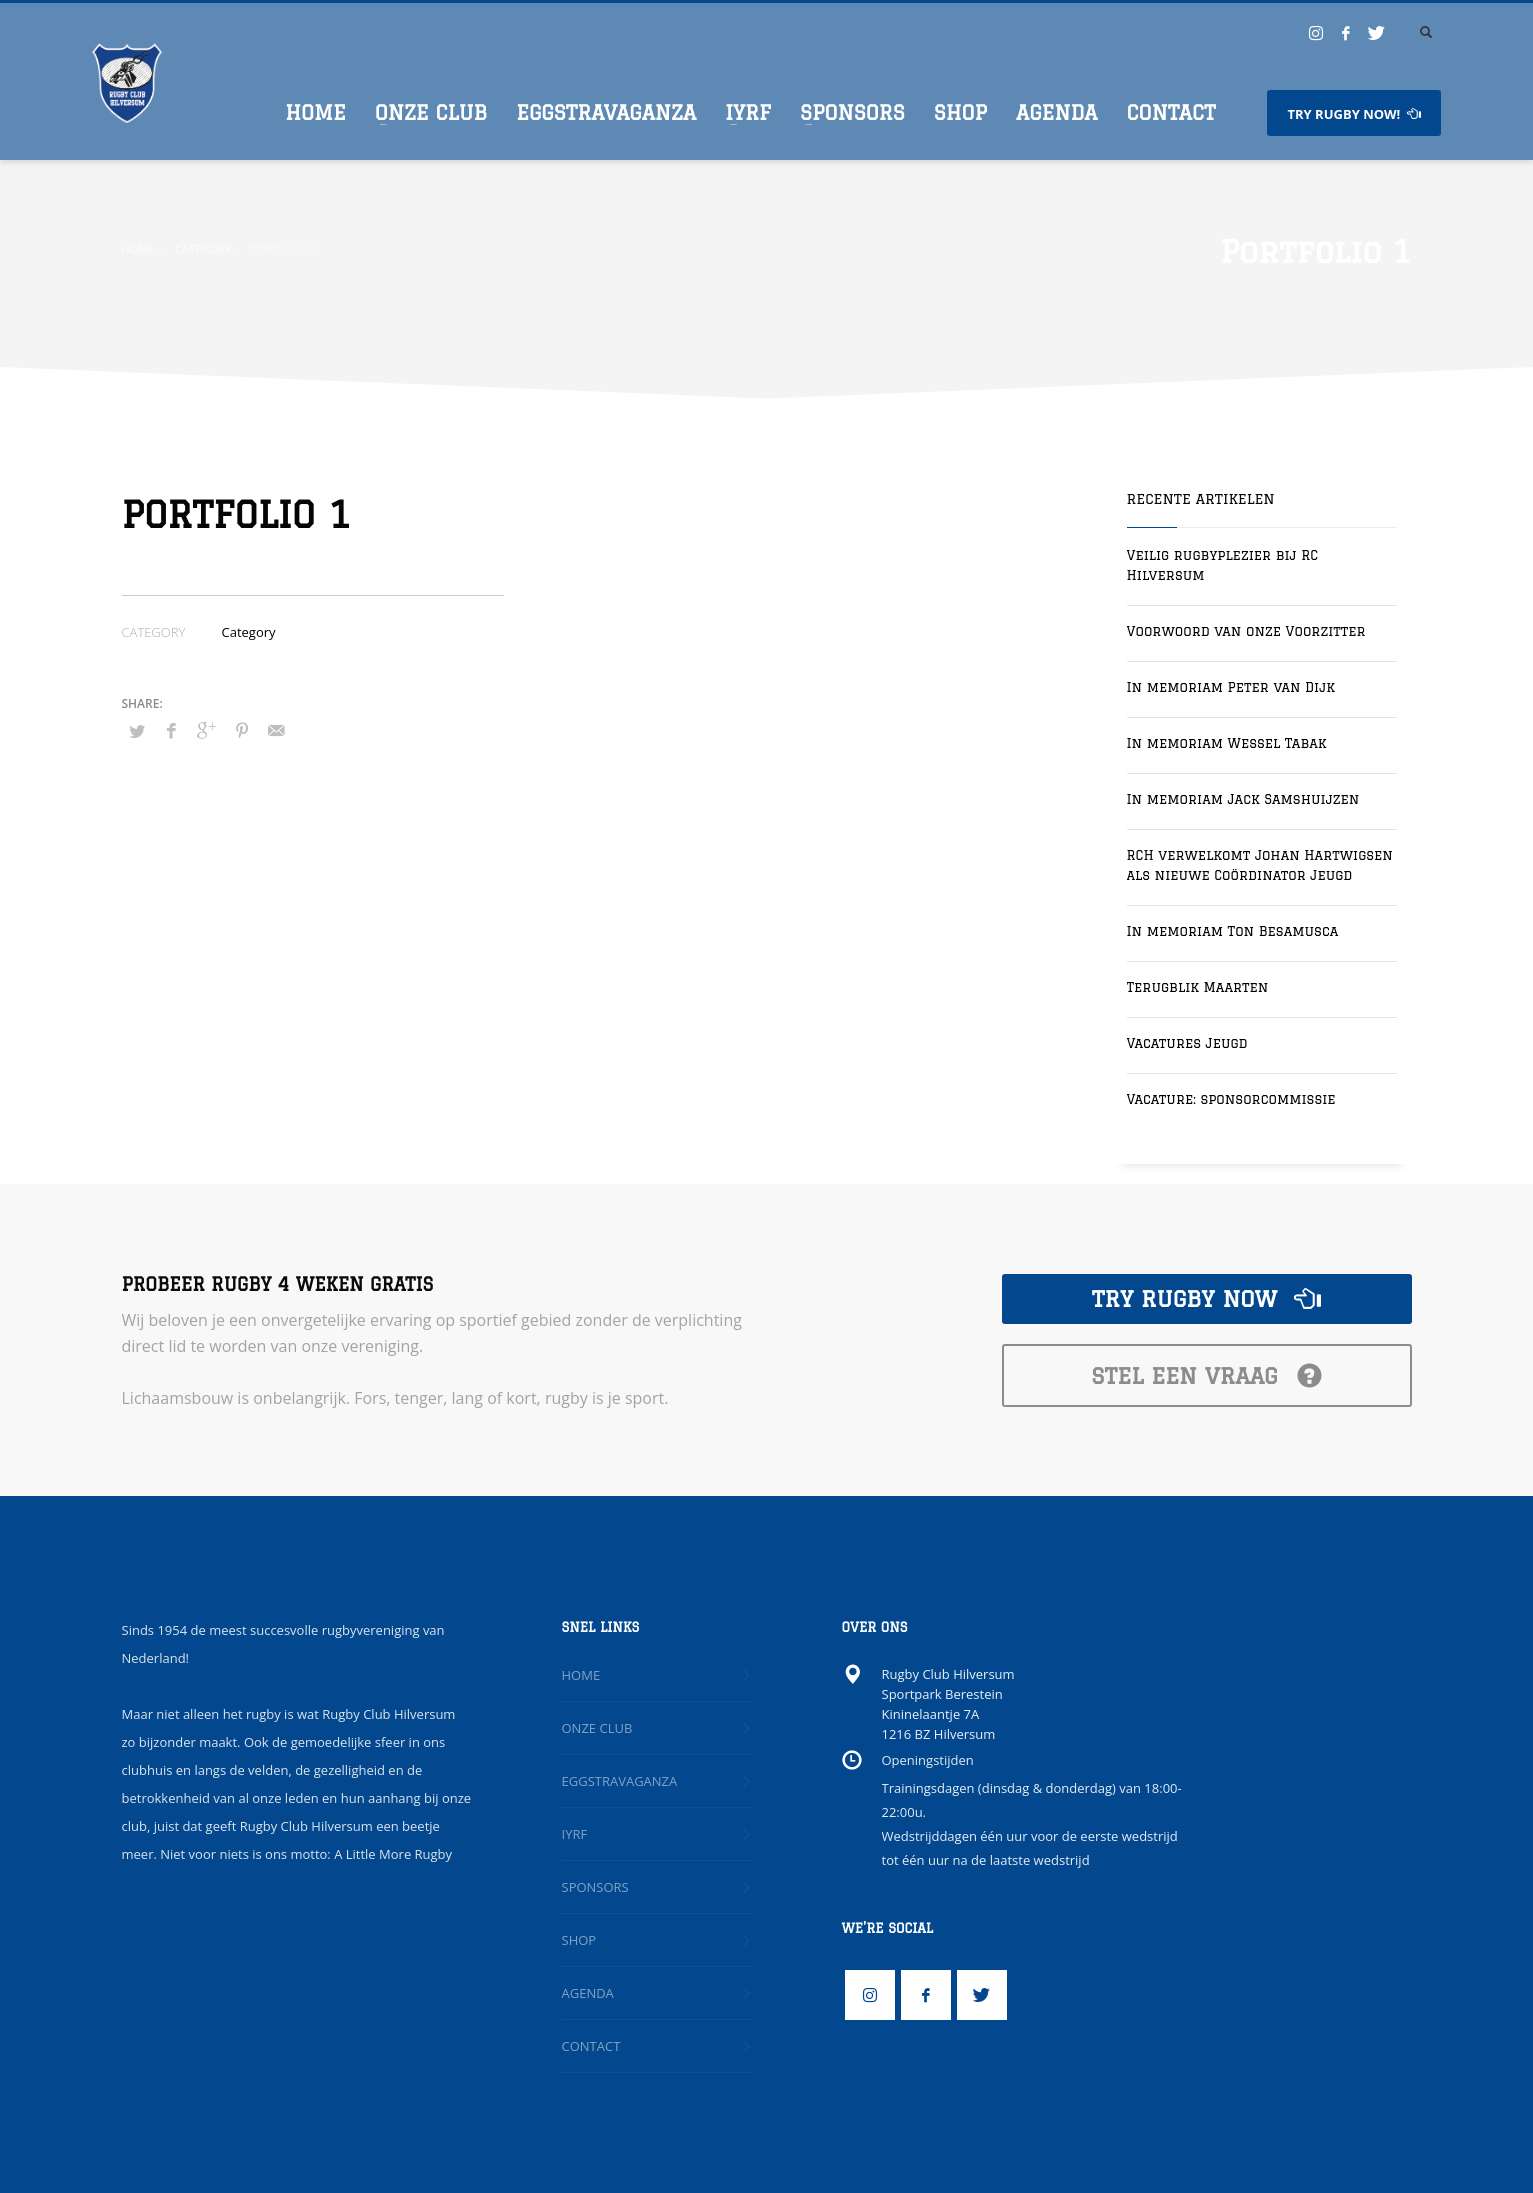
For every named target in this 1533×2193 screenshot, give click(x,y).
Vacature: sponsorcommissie (1231, 1099)
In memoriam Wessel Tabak (1227, 743)
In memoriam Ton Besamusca (1233, 931)
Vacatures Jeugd (1187, 1043)
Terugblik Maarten (1198, 987)
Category (249, 632)
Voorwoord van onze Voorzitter (1246, 631)
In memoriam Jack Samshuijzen (1243, 799)
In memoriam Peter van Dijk (1231, 687)
